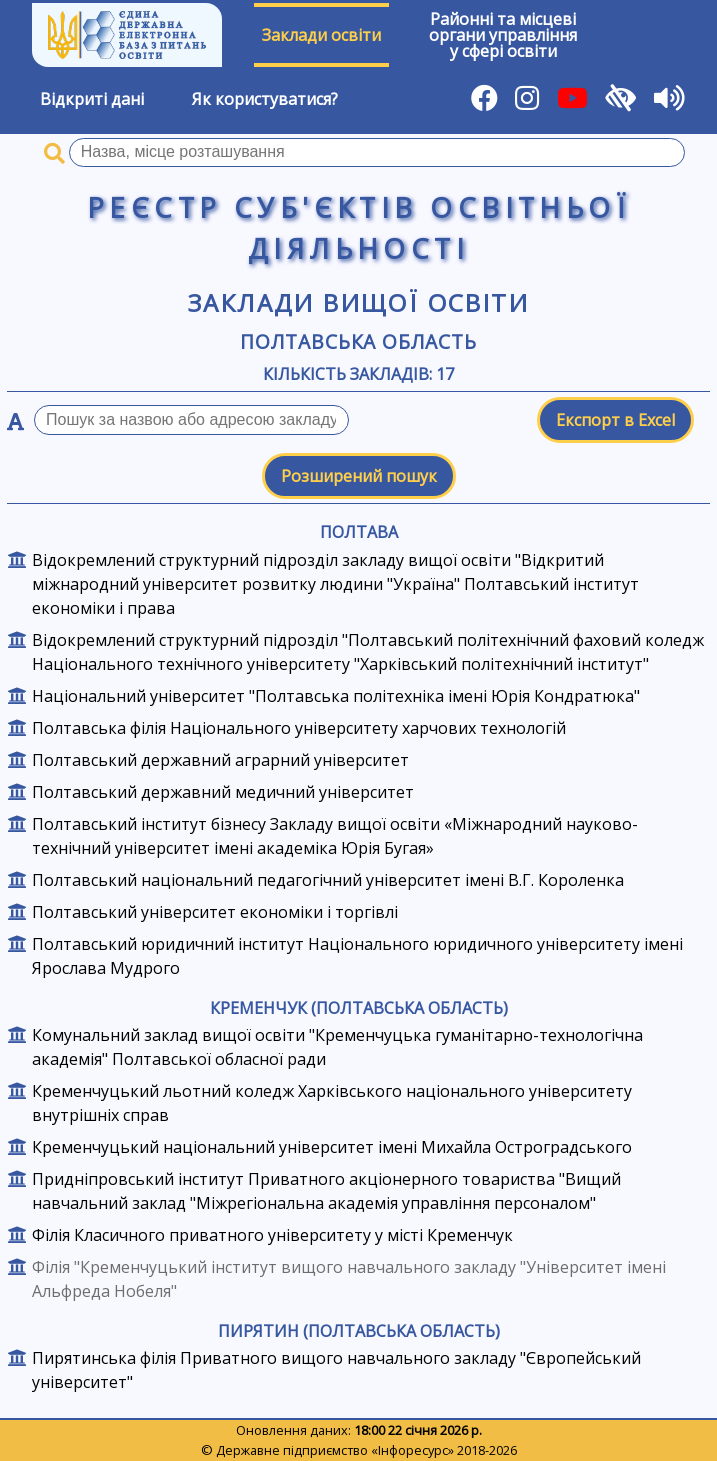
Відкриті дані (92, 99)
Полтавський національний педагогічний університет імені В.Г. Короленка (328, 880)
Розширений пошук (359, 476)
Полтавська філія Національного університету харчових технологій (299, 728)
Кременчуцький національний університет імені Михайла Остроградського (332, 1147)
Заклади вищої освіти (358, 302)
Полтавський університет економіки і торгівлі (215, 912)
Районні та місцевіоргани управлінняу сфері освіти (503, 35)
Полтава (359, 532)
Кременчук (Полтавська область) (359, 1008)
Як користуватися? (265, 99)
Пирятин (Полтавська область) (359, 1331)
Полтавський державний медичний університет (223, 792)
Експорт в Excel (615, 420)
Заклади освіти (321, 35)
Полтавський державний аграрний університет (220, 760)
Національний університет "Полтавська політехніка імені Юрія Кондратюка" (336, 696)
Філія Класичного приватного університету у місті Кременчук (272, 1235)
